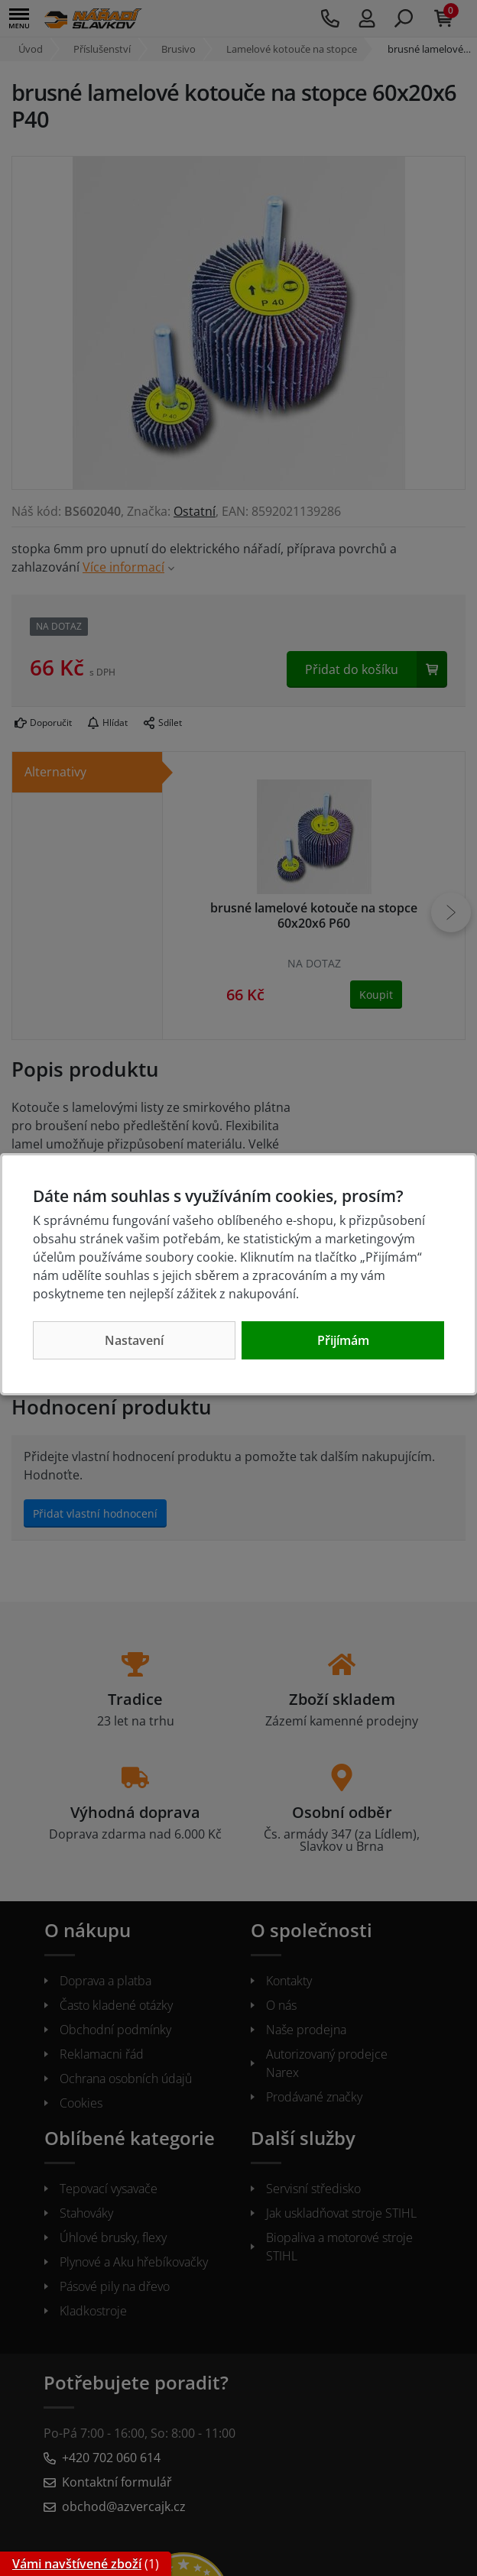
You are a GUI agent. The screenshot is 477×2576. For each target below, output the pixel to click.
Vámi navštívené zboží (76, 2563)
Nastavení (134, 1340)
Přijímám (343, 1340)
